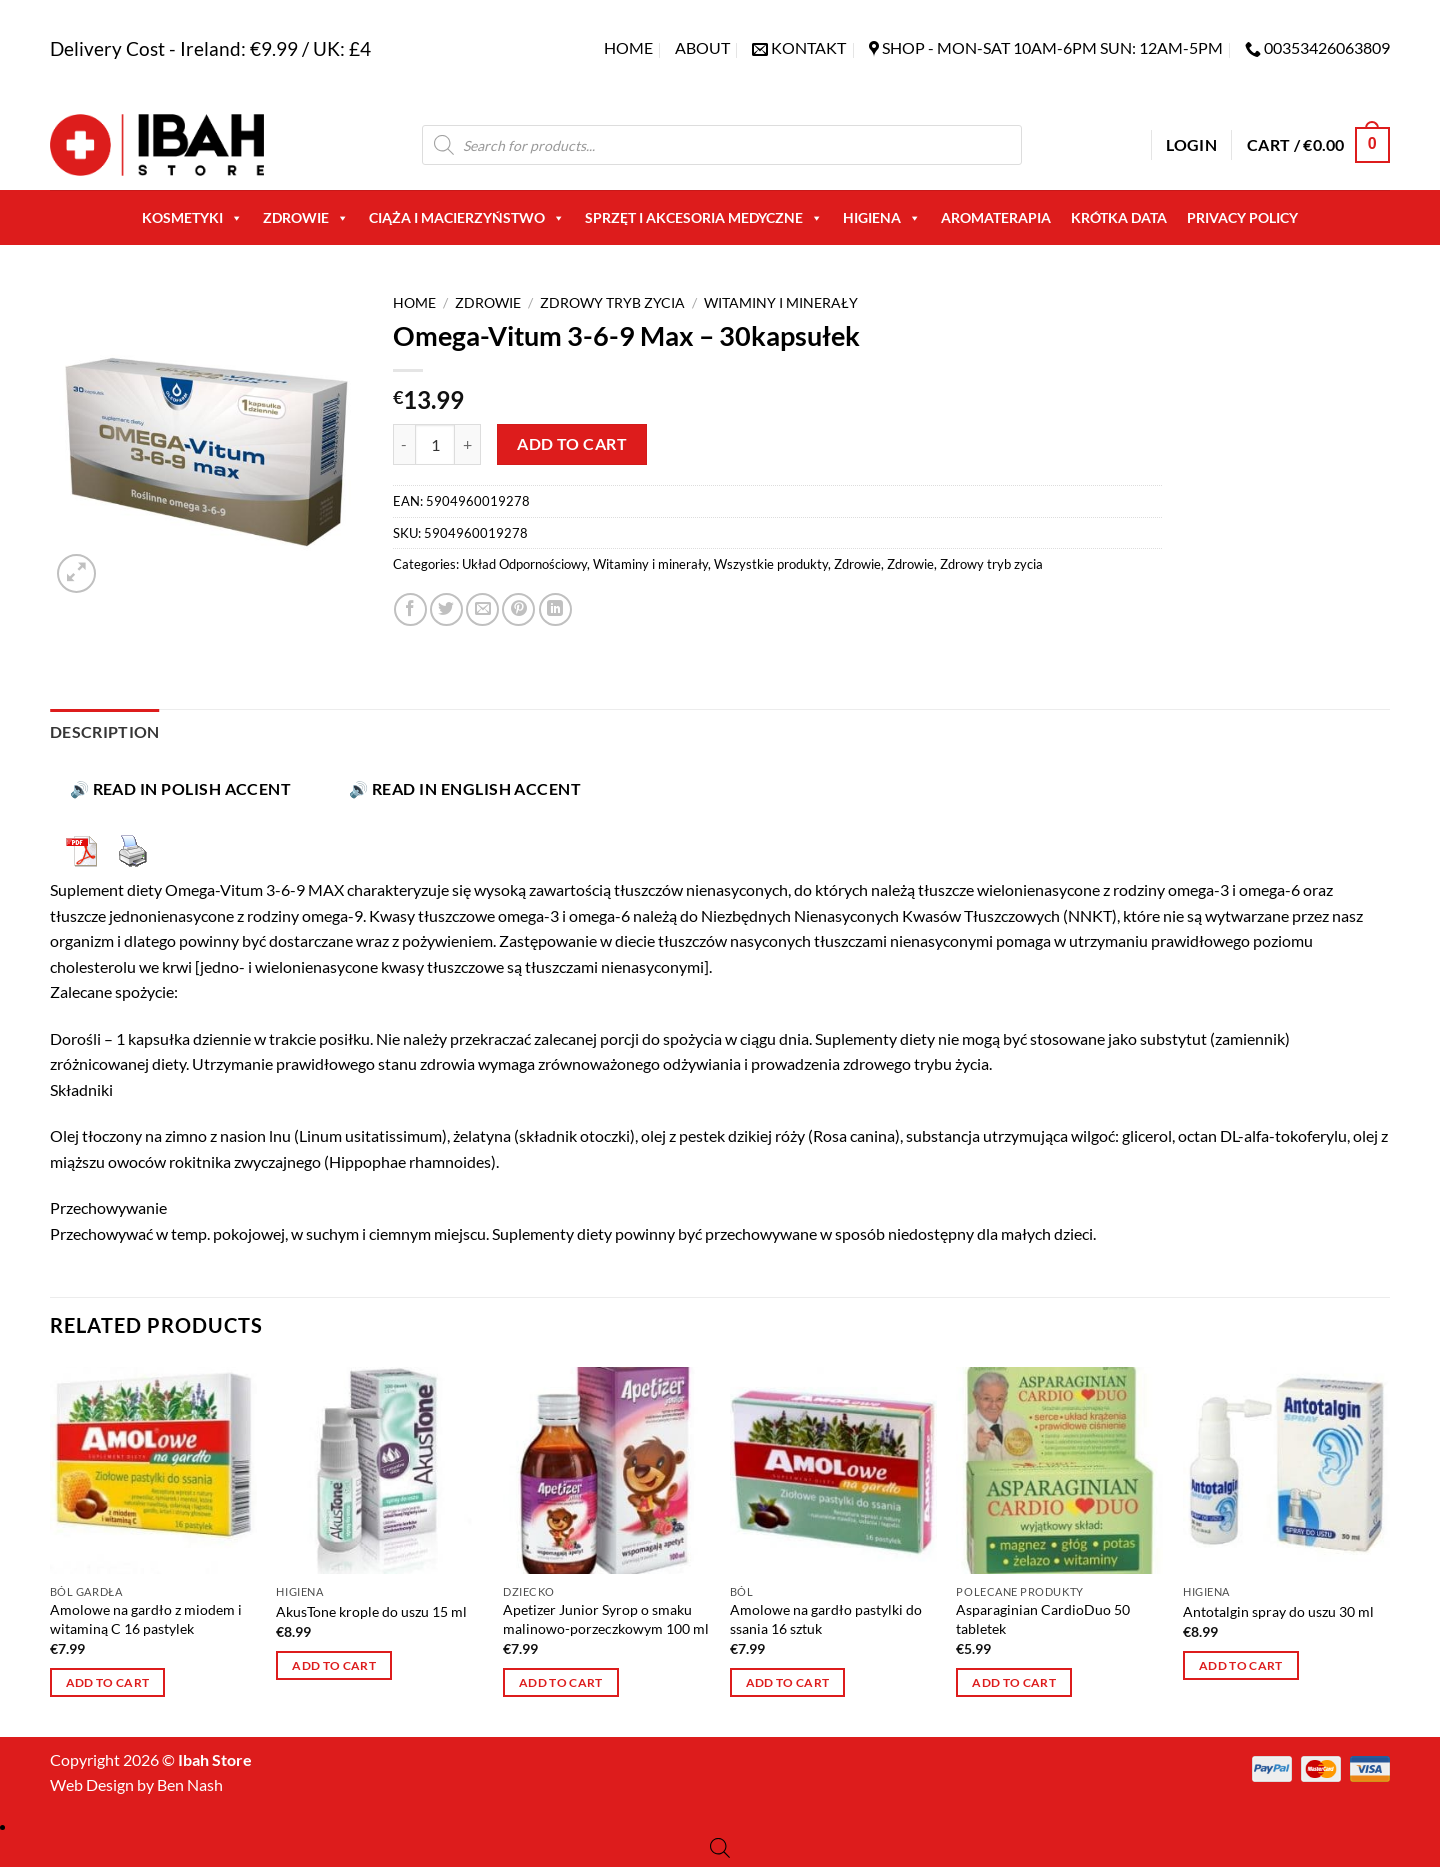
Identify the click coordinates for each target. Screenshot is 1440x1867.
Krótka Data (1119, 217)
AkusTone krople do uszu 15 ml (371, 1611)
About (702, 47)
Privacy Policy (1242, 217)
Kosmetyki (192, 218)
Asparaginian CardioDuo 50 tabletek (1043, 1619)
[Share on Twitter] (446, 609)
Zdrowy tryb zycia (612, 303)
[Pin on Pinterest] (518, 609)
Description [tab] (105, 731)
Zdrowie (306, 218)
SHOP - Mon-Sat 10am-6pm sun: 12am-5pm (1052, 47)
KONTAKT (808, 47)
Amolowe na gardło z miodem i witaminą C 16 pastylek (146, 1619)
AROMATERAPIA (996, 217)
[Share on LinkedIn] (555, 609)
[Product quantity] (435, 444)
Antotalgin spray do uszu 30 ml (1278, 1611)
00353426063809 (1327, 47)
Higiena (882, 218)
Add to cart (572, 444)
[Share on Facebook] (410, 609)
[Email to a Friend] (482, 609)
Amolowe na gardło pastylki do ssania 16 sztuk (826, 1619)
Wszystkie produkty (771, 564)
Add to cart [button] (108, 1682)
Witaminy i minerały (781, 303)
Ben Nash (190, 1784)
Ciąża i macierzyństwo (467, 218)
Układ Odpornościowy (524, 564)
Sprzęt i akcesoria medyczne (704, 218)
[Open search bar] (720, 1847)
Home (628, 47)
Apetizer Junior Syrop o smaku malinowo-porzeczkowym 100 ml (606, 1619)
